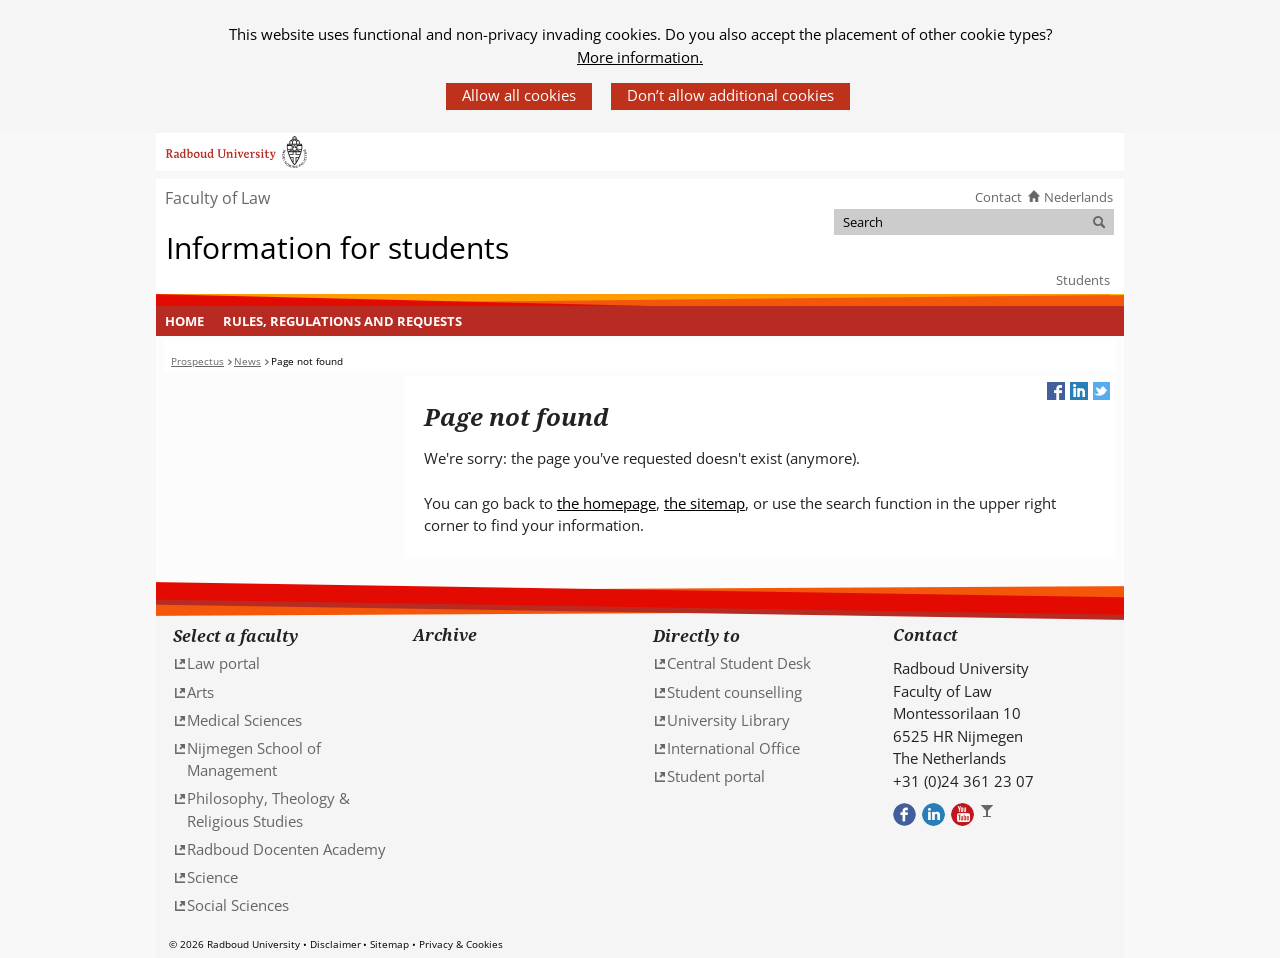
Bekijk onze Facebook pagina (904, 814)
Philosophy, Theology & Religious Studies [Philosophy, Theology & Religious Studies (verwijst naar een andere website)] (268, 809)
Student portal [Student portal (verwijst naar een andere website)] (716, 776)
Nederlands (1078, 197)
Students (1083, 280)
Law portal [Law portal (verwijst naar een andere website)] (223, 663)
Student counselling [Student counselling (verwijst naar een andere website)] (734, 692)
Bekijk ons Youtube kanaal (962, 814)
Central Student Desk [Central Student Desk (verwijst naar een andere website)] (739, 663)
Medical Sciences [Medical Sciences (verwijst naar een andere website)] (244, 720)
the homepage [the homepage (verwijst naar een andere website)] (606, 503)
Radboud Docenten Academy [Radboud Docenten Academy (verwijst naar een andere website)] (286, 849)
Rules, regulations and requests (342, 321)
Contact (998, 197)
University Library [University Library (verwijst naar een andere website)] (728, 720)
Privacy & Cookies (461, 944)
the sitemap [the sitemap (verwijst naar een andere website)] (704, 503)
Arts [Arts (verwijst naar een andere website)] (200, 692)
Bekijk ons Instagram (991, 814)
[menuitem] (185, 321)
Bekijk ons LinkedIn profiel (933, 814)
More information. (640, 57)
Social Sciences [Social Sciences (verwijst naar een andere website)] (238, 905)
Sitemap (389, 944)
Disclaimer (335, 944)
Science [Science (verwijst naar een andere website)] (212, 877)
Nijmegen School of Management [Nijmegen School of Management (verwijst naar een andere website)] (254, 759)
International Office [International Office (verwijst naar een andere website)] (733, 748)
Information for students (337, 247)
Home (184, 321)
